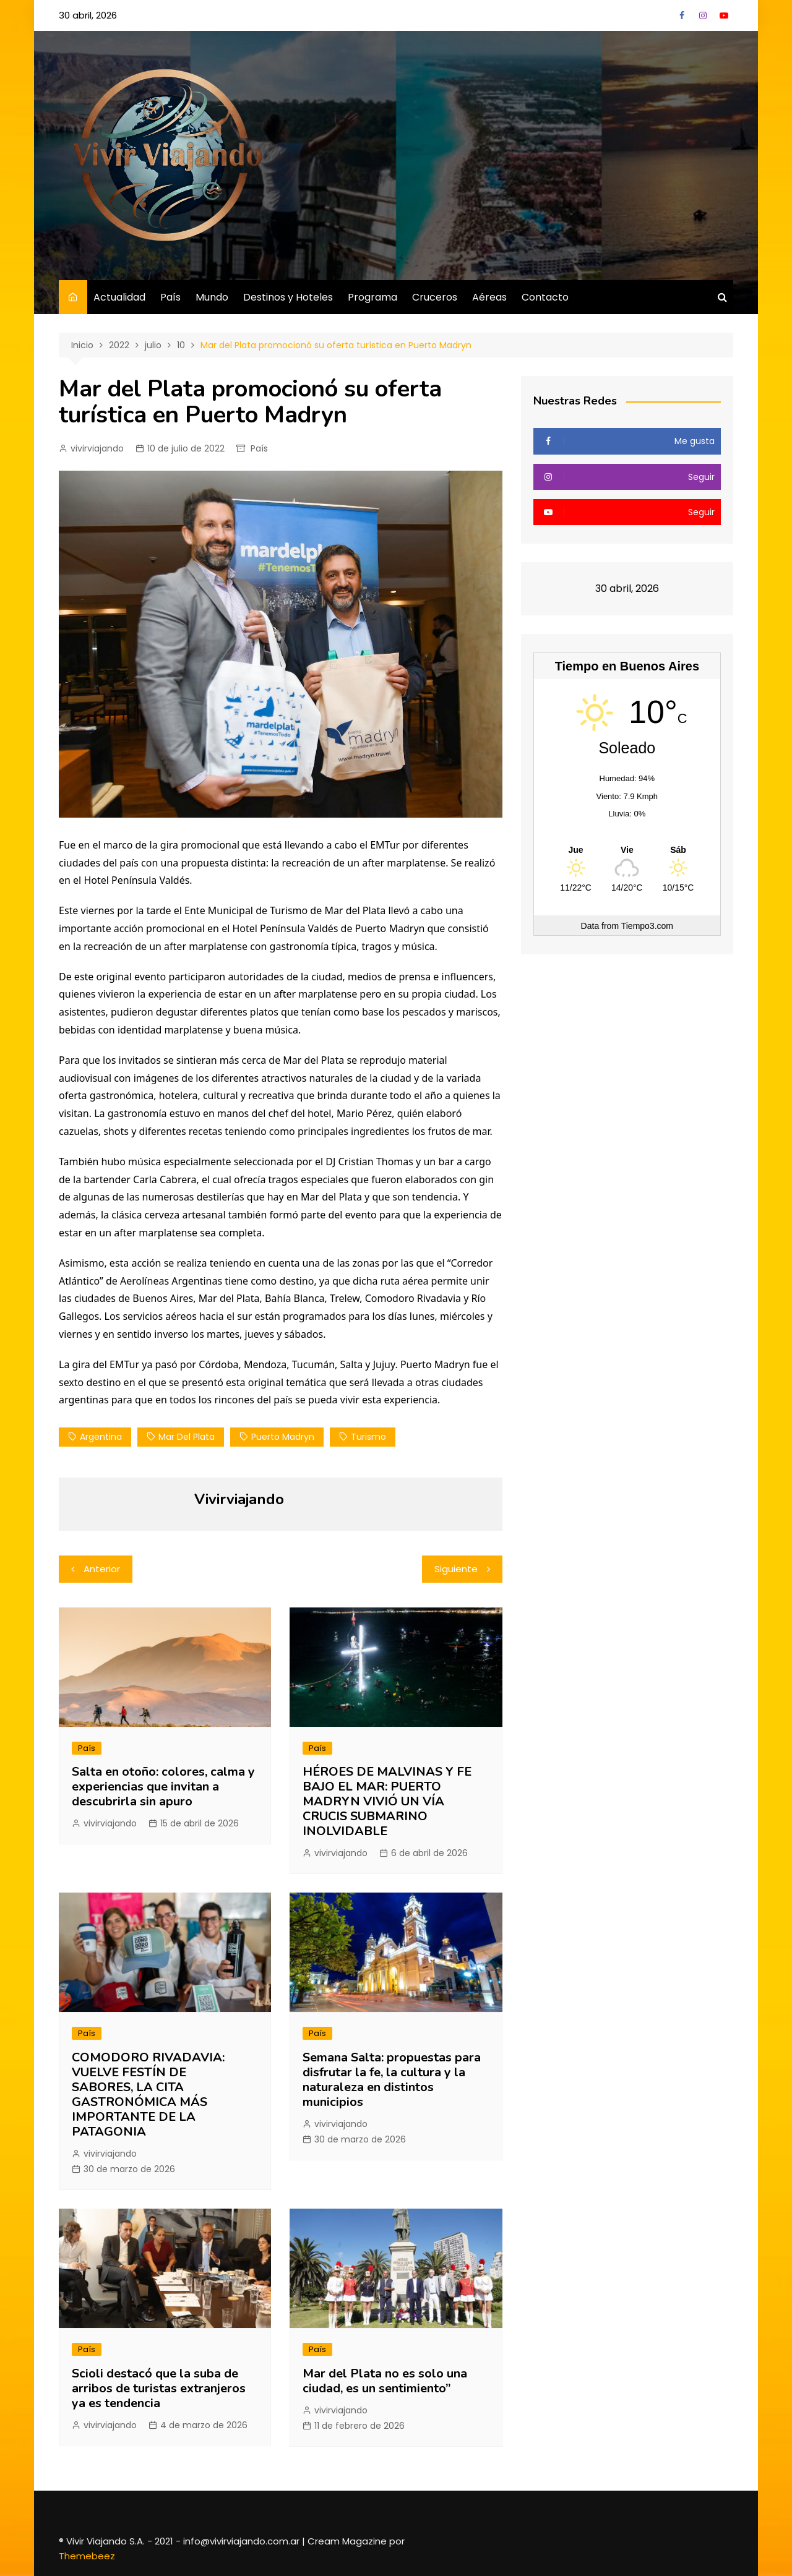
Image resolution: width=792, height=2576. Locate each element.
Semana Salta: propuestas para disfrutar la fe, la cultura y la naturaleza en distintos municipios (392, 2079)
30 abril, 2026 (88, 15)
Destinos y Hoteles (288, 297)
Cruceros (434, 297)
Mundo (212, 297)
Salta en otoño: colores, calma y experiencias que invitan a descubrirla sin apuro (163, 1786)
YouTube (724, 15)
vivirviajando (97, 448)
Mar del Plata (186, 1437)
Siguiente (456, 1568)
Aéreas (489, 297)
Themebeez (87, 2555)
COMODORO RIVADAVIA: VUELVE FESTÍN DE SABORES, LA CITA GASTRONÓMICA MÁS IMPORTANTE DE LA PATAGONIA (148, 2094)
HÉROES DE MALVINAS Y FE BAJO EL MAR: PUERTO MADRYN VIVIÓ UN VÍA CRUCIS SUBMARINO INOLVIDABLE (387, 1801)
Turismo (368, 1437)
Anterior (102, 1568)
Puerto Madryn (282, 1437)
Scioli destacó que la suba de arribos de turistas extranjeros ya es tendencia (159, 2388)
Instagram (703, 15)
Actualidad (119, 297)
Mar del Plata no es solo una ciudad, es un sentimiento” (385, 2381)
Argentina (101, 1437)
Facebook (682, 15)
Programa (372, 297)
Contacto (545, 297)
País (170, 297)
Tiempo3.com (647, 926)
